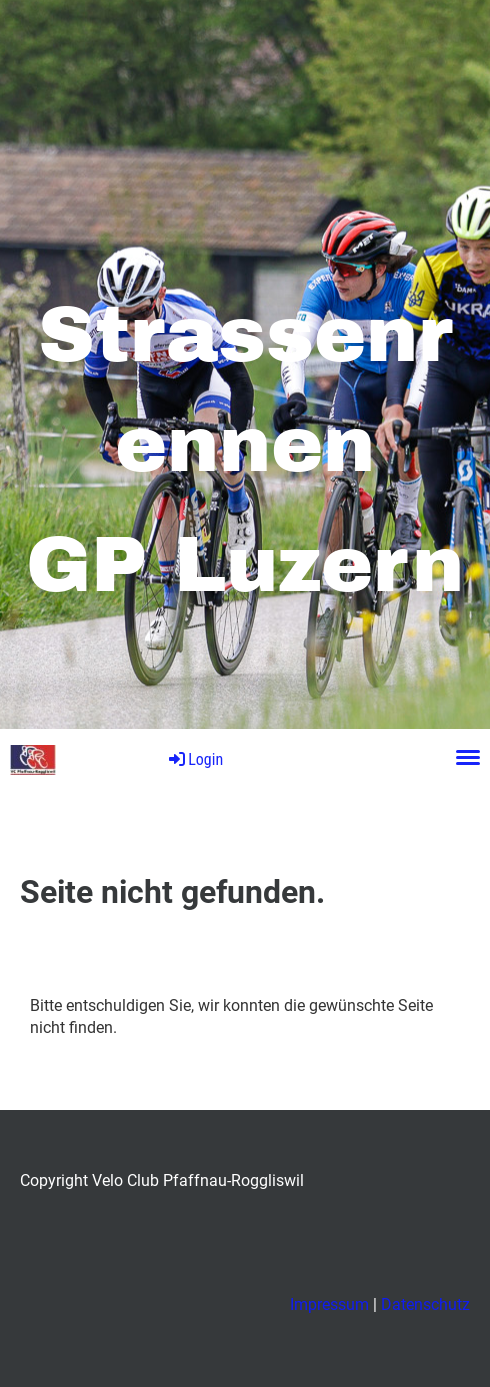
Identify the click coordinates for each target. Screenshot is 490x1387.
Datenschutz (425, 1304)
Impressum (329, 1304)
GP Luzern (111, 758)
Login (194, 759)
